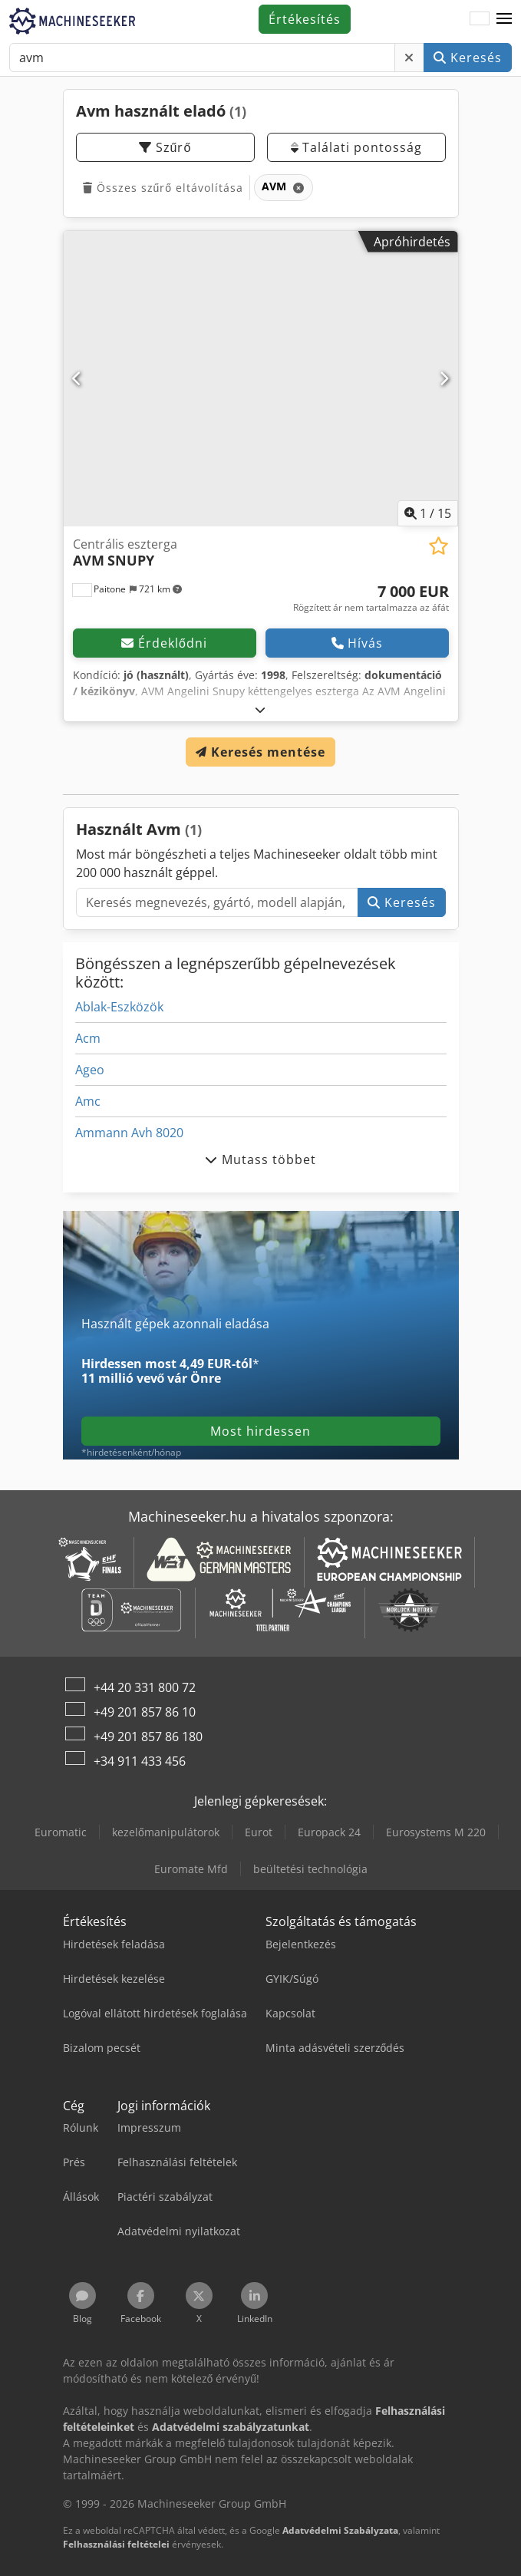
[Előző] (77, 378)
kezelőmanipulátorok (165, 1832)
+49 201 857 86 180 (148, 1736)
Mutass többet (260, 1159)
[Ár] (371, 598)
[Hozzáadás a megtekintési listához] (438, 546)
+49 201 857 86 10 (145, 1712)
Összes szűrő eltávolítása (163, 187)
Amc (88, 1101)
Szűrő (165, 147)
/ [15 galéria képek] (427, 513)
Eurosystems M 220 (436, 1832)
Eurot (258, 1832)
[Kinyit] (260, 709)
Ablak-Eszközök (119, 1006)
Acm (88, 1038)
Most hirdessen (260, 1431)
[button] (504, 19)
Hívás (357, 643)
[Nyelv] (479, 19)
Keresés (468, 57)
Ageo (89, 1069)
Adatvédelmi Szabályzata (340, 2530)
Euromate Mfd (191, 1869)
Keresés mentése (260, 752)
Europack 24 (329, 1832)
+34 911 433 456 (140, 1761)
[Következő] (444, 378)
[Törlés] (409, 57)
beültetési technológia (310, 1869)
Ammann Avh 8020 (129, 1132)
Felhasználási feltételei (116, 2544)
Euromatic (61, 1832)
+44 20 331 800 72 (145, 1687)
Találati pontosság (356, 147)
